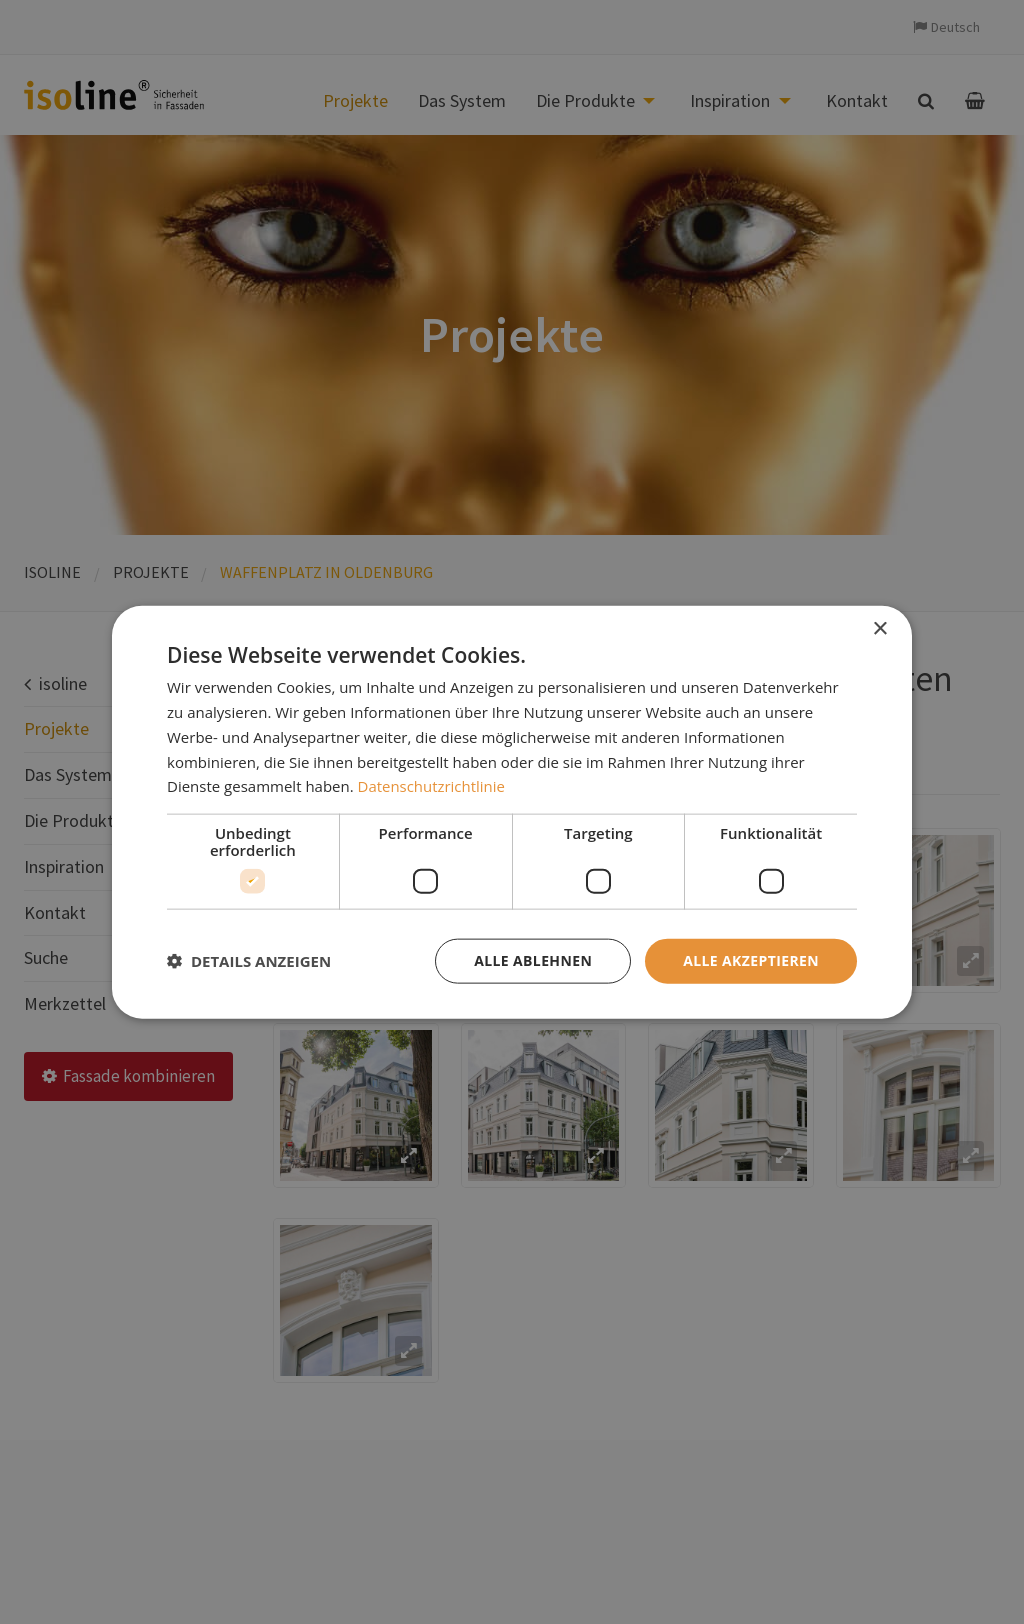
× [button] (879, 629)
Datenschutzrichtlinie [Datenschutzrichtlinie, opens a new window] (432, 786)
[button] (249, 961)
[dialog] (512, 812)
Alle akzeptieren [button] (751, 960)
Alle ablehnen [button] (533, 960)
